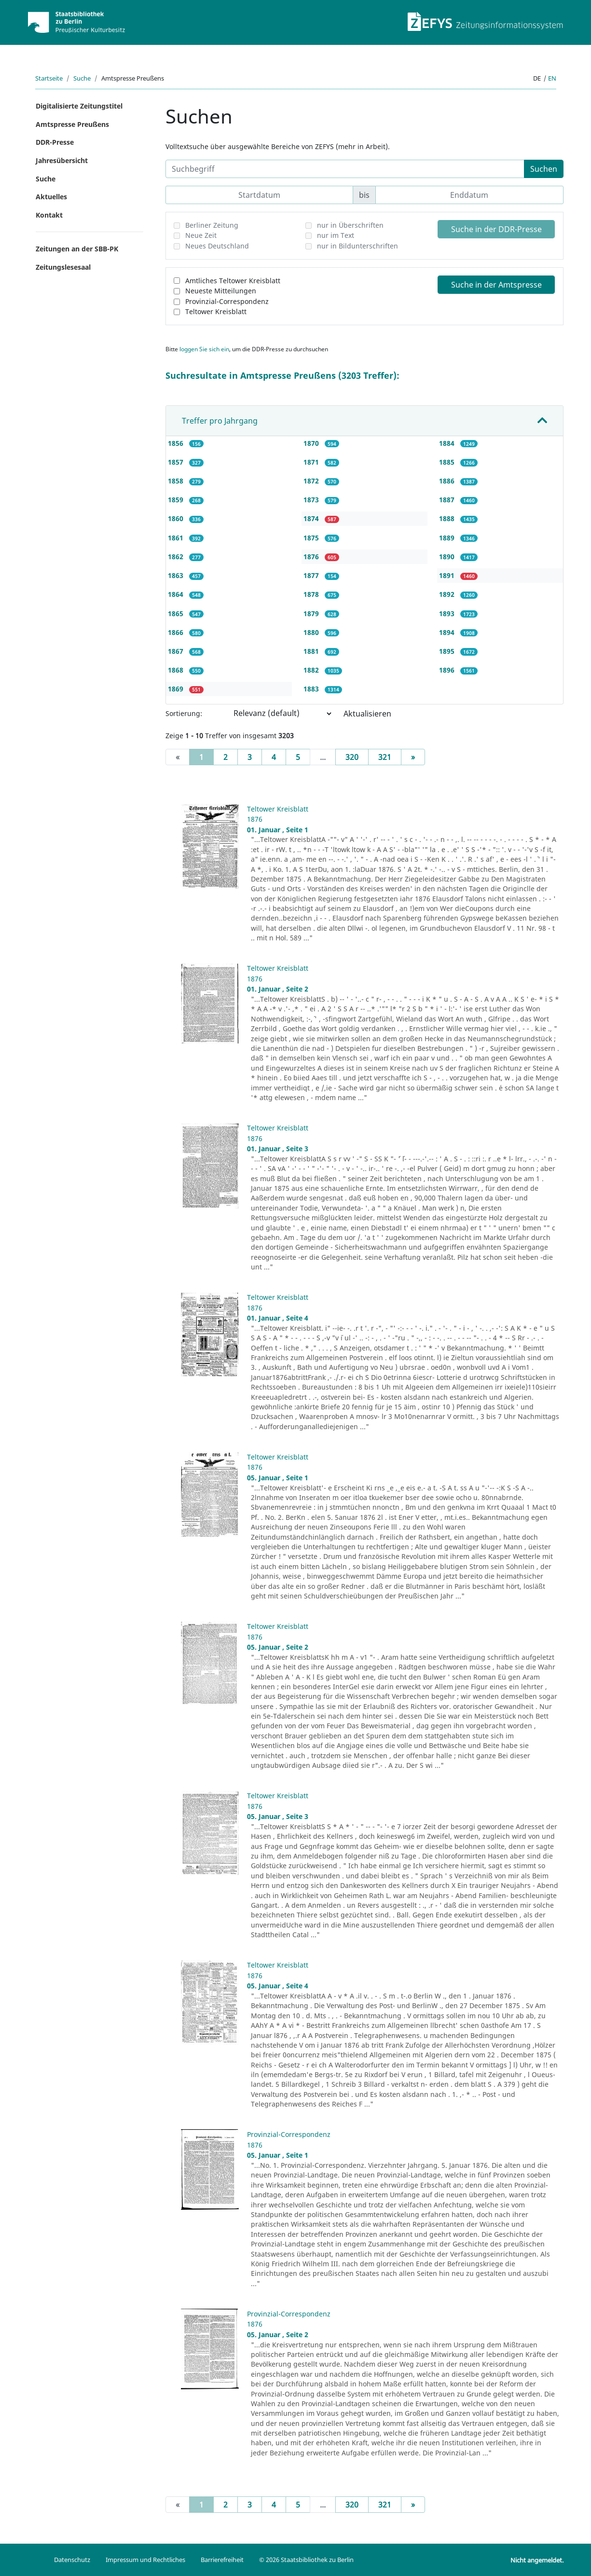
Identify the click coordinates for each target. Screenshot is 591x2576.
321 (384, 757)
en (552, 78)
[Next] (413, 757)
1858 (176, 480)
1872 (312, 480)
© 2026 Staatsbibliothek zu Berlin (306, 2559)
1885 (447, 462)
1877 (312, 575)
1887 (447, 499)
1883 (312, 688)
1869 (176, 688)
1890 (447, 556)
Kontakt (49, 215)
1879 (312, 613)
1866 (176, 632)
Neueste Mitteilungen (220, 290)
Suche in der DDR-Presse (496, 229)
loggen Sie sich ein (204, 349)
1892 (447, 594)
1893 (447, 613)
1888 (447, 518)
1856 (176, 443)
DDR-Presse (55, 142)
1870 (312, 443)
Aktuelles (51, 196)
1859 (176, 499)
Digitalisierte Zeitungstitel (79, 105)
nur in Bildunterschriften (357, 245)
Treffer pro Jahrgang (220, 420)
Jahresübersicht (62, 160)
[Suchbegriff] (344, 169)
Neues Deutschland (217, 245)
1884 (447, 443)
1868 (176, 670)
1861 (176, 537)
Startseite (49, 78)
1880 (312, 632)
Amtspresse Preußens (72, 124)
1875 (312, 537)
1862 (176, 556)
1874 (312, 518)
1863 (176, 575)
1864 (176, 594)
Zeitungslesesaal (63, 267)
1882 (312, 670)
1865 (176, 613)
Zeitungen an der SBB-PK (77, 248)
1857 (176, 462)
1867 (176, 651)
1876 (312, 556)
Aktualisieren (367, 713)
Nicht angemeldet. (537, 2560)
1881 (312, 651)
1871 (312, 462)
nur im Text (335, 235)
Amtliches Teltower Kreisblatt (232, 280)
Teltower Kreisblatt (216, 311)
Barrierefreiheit (222, 2559)
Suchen (543, 169)
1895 (447, 651)
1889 (447, 537)
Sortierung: (183, 713)
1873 (312, 499)
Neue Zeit (201, 235)
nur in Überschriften (350, 225)
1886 (447, 480)
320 (351, 757)
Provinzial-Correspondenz (227, 301)
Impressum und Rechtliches (145, 2559)
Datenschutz (72, 2559)
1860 (176, 518)
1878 (312, 594)
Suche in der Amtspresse (496, 284)
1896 (447, 670)
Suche (82, 78)
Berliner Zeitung (211, 225)
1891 (447, 575)
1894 (447, 632)
